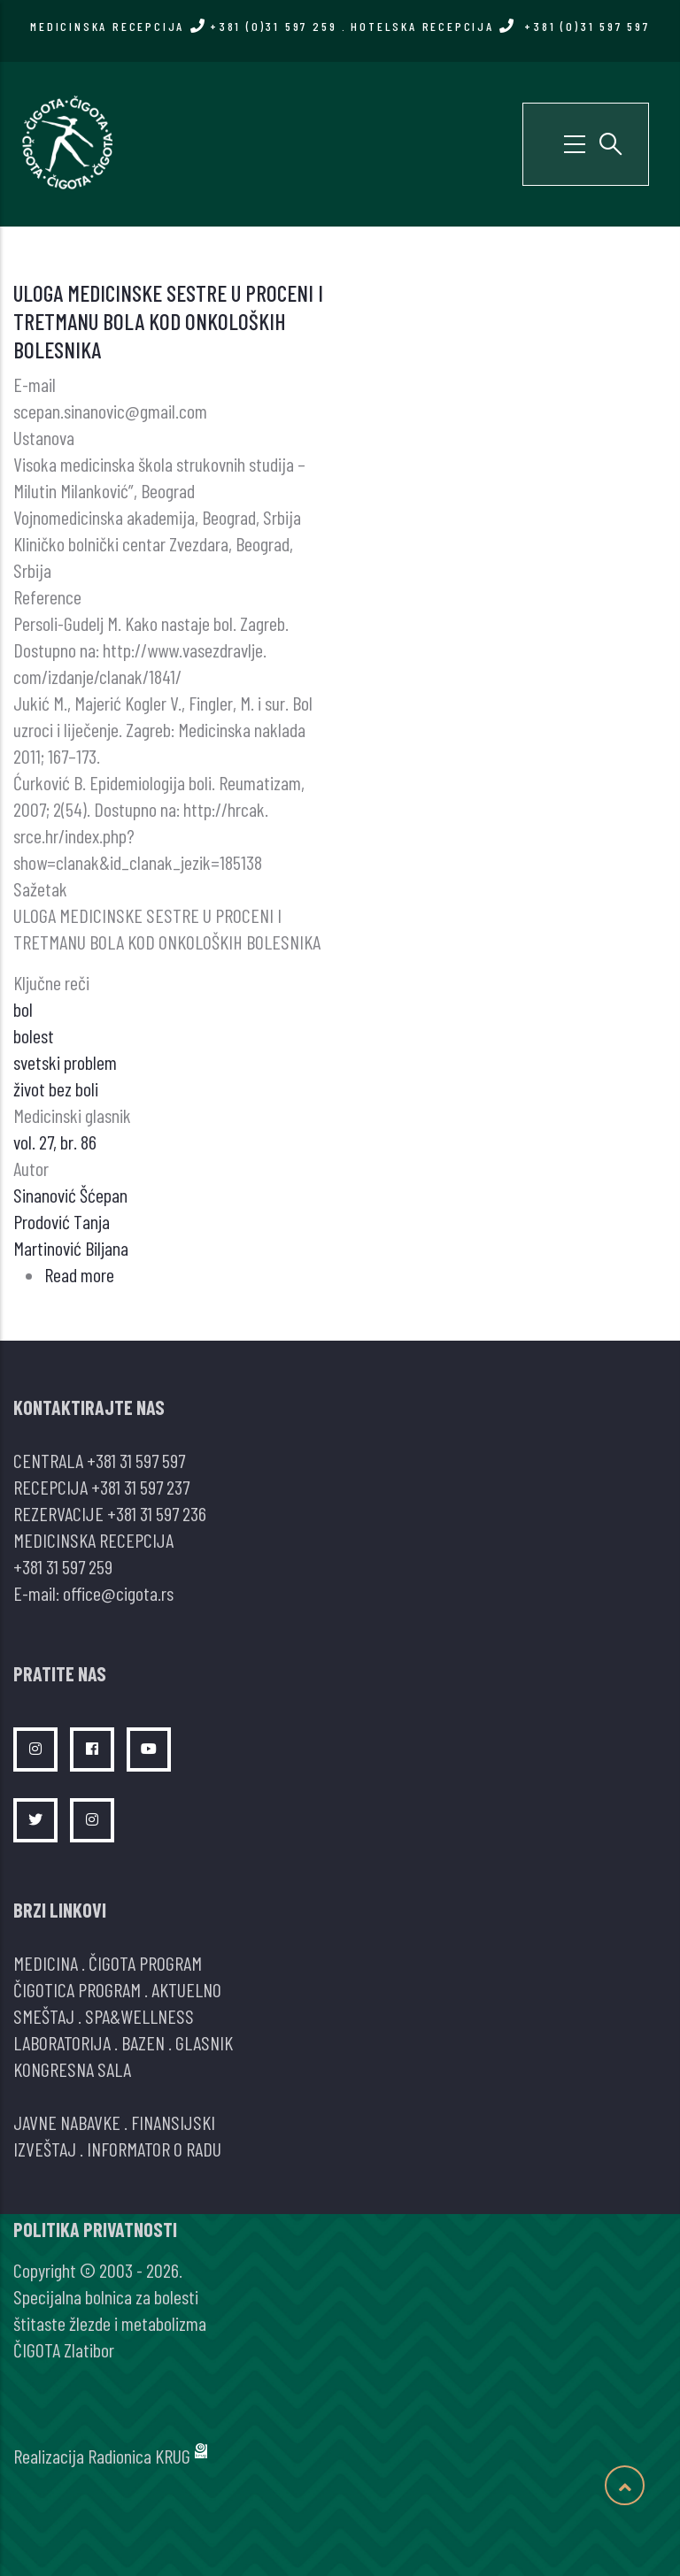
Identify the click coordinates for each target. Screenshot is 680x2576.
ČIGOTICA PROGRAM (77, 1989)
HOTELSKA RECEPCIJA (500, 26)
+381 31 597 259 (62, 1566)
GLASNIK (204, 2042)
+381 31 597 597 (136, 1460)
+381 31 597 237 (140, 1486)
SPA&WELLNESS (139, 2015)
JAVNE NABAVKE (66, 2122)
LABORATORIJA (62, 2042)
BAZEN (143, 2042)
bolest (33, 1035)
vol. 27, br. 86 (55, 1141)
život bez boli (55, 1088)
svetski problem (65, 1061)
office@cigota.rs (118, 1592)
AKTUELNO (186, 1989)
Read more (79, 1274)
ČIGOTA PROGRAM (145, 1962)
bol (23, 1008)
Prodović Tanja (61, 1221)
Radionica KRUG (139, 2455)
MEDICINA (45, 1962)
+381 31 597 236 (156, 1513)
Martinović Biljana (70, 1247)
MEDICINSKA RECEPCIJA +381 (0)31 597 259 (183, 26)
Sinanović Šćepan (70, 1194)
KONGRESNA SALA (72, 2068)
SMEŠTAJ (43, 2015)
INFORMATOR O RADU (154, 2148)
